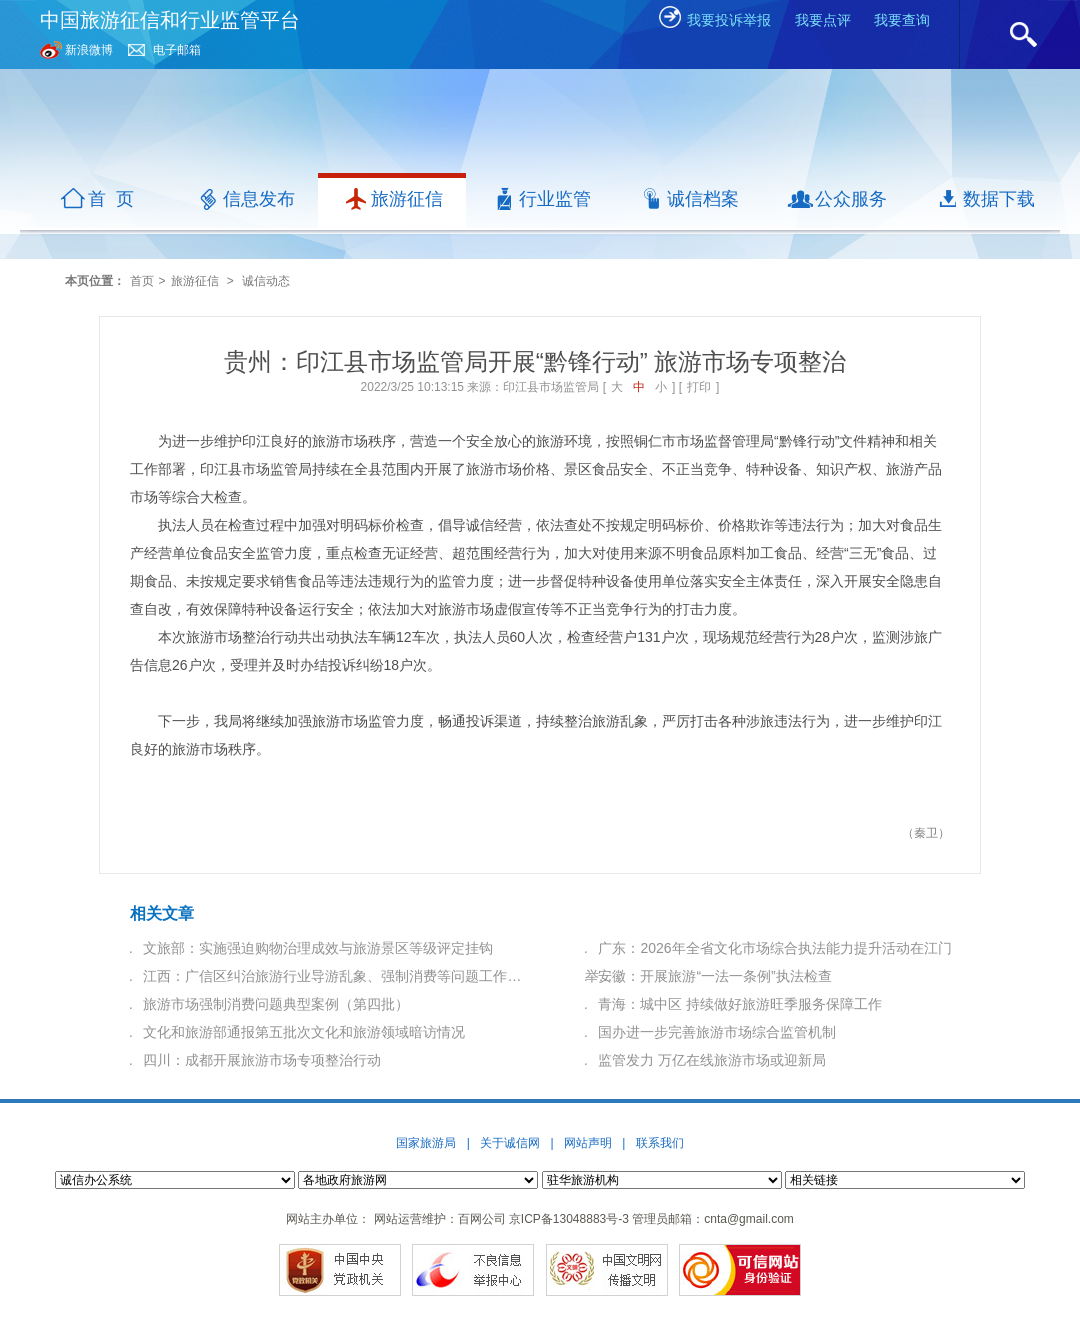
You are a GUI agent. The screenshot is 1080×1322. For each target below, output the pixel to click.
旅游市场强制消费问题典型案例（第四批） (276, 1004)
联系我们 (660, 1143)
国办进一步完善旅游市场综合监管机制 (717, 1032)
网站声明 (588, 1143)
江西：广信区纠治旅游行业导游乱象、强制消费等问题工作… (332, 976)
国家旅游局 (426, 1143)
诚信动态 (266, 281)
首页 (142, 281)
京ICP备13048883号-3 (569, 1219)
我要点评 (823, 20)
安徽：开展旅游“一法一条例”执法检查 (714, 976)
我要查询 (902, 20)
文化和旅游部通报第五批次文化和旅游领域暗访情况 (304, 1032)
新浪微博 (89, 50)
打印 (699, 387)
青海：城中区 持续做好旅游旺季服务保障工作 (740, 1004)
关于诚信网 (510, 1143)
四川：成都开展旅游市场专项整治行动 (262, 1060)
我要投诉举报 (714, 20)
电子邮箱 (177, 50)
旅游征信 (195, 281)
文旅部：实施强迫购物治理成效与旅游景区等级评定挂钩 (318, 948)
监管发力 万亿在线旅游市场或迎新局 (712, 1060)
